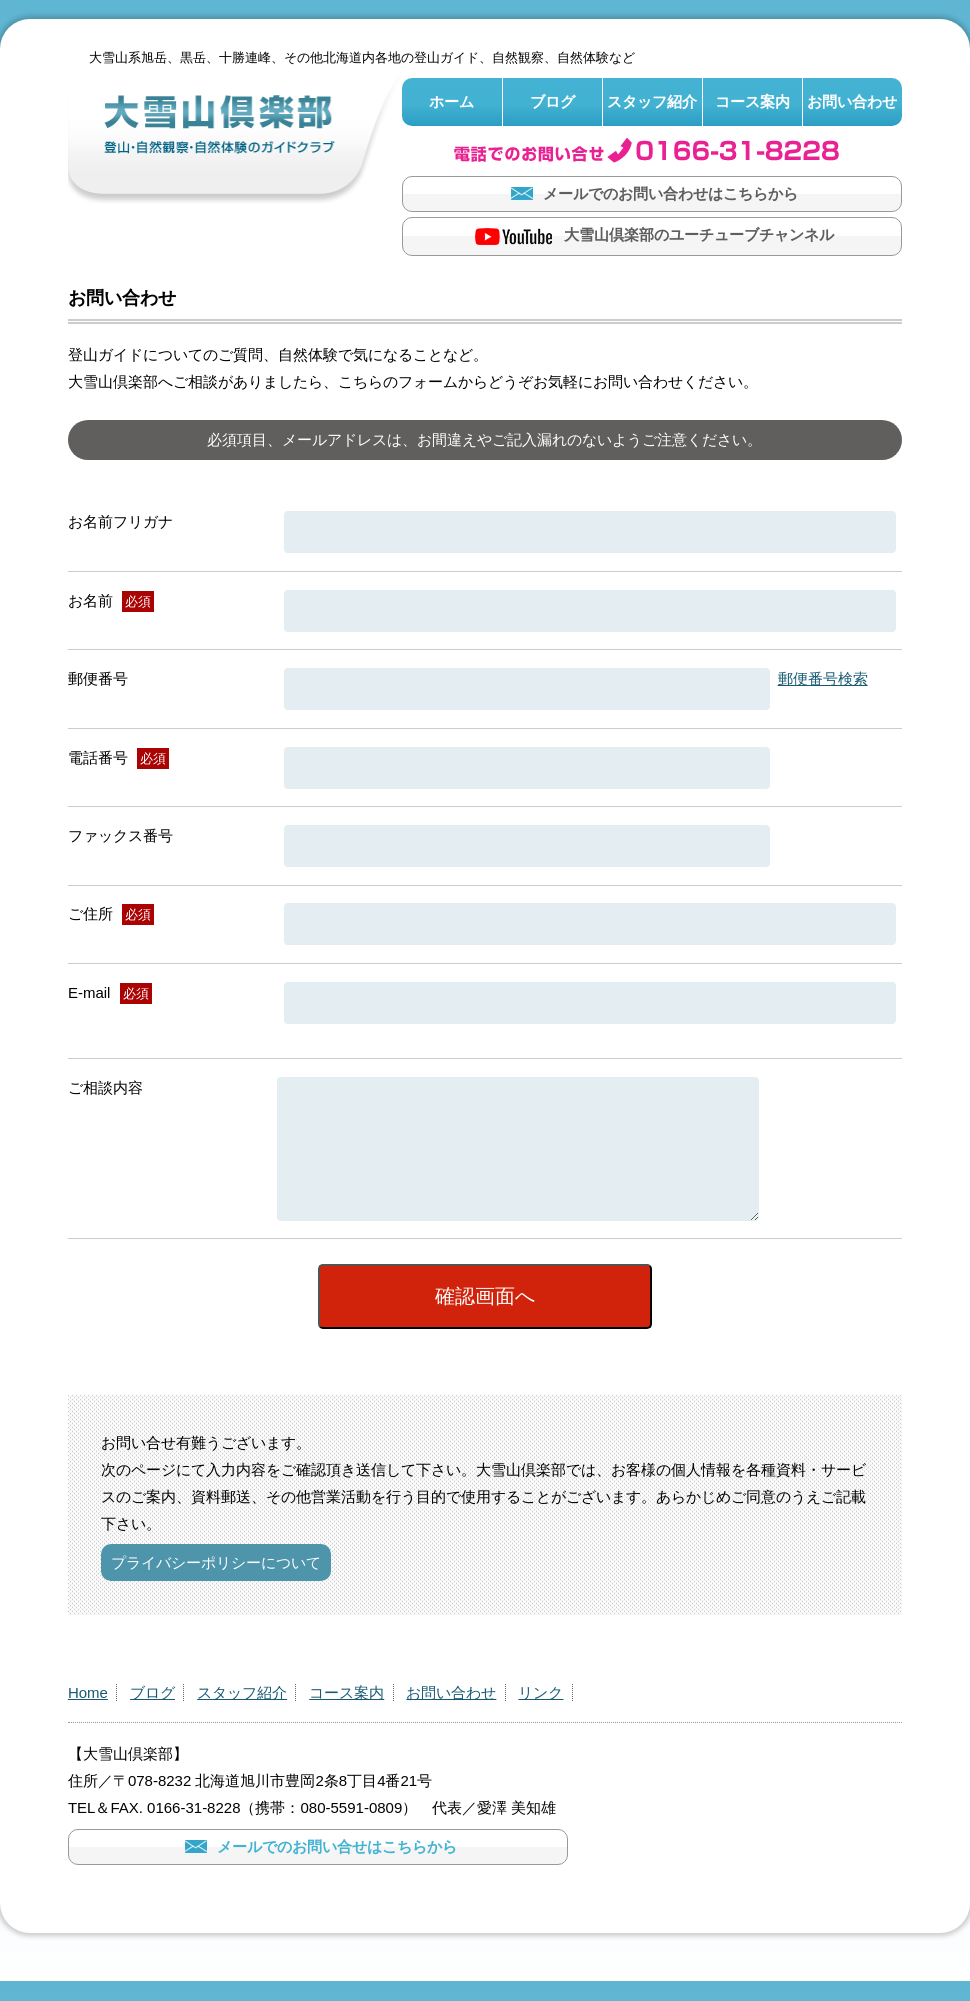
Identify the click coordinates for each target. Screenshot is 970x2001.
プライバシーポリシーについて (216, 1583)
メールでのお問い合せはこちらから (318, 1867)
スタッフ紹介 (652, 101)
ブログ (552, 101)
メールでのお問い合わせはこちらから (652, 193)
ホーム (451, 101)
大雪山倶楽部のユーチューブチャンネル (652, 236)
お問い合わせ (852, 101)
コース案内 (752, 101)
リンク (540, 1713)
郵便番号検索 (823, 678)
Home (88, 1713)
